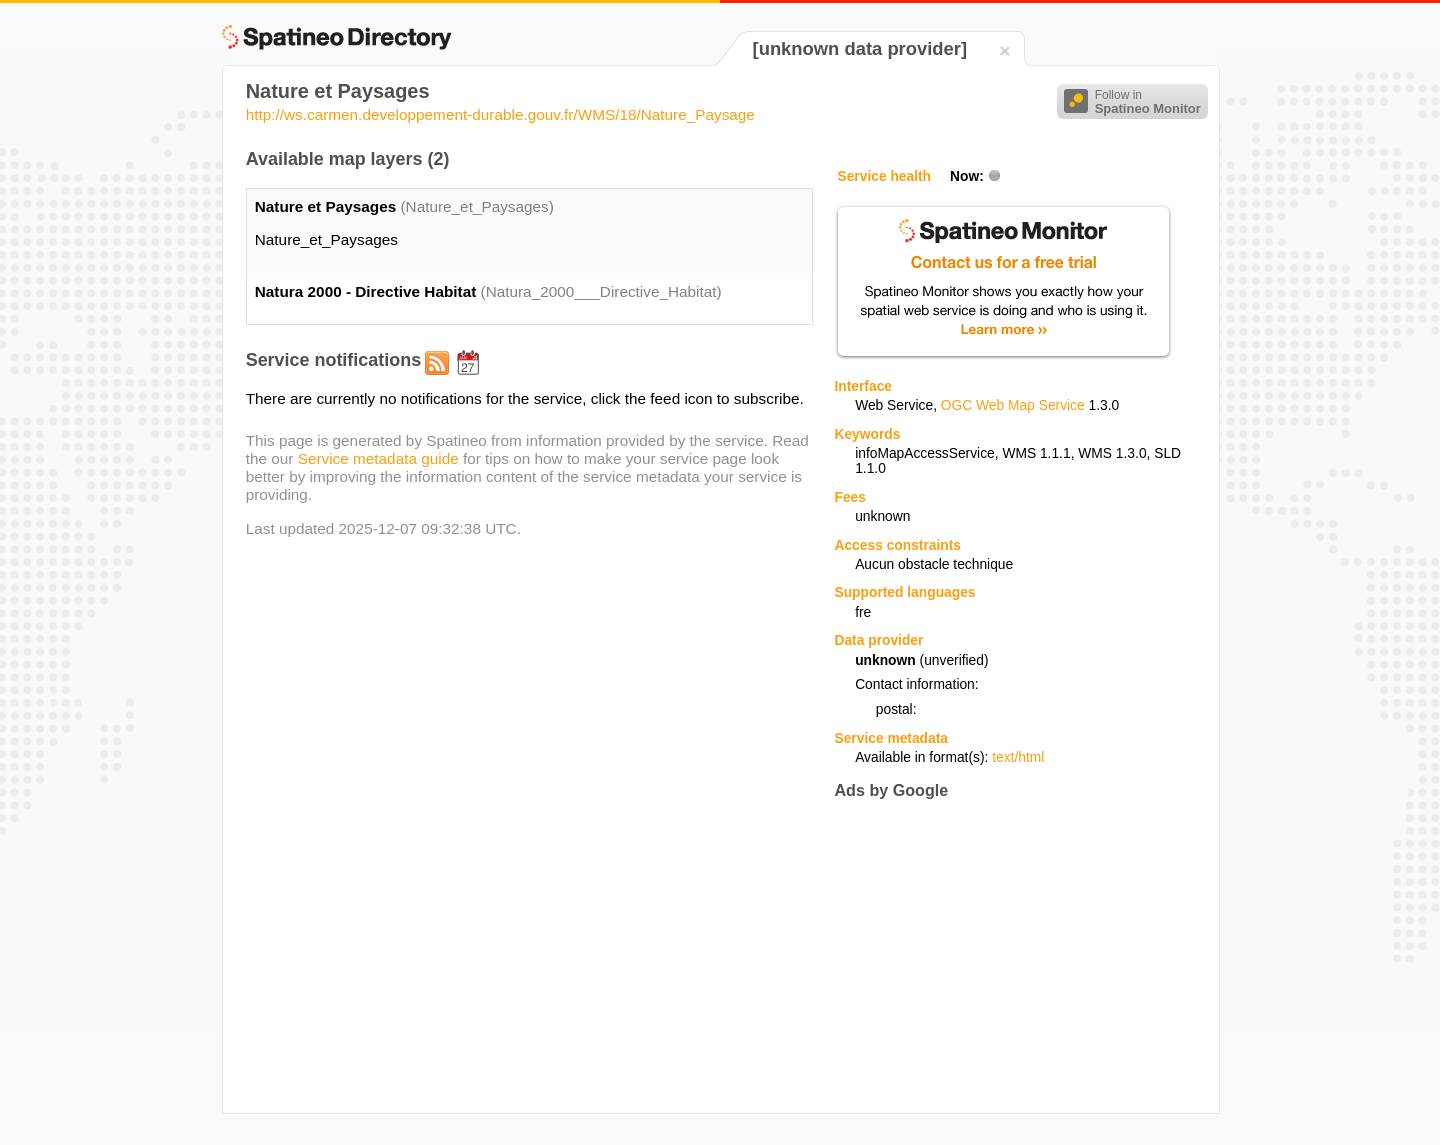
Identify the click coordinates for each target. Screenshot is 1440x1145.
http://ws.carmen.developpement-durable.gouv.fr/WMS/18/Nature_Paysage (500, 114)
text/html (1018, 757)
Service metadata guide (378, 458)
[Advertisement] (1002, 956)
